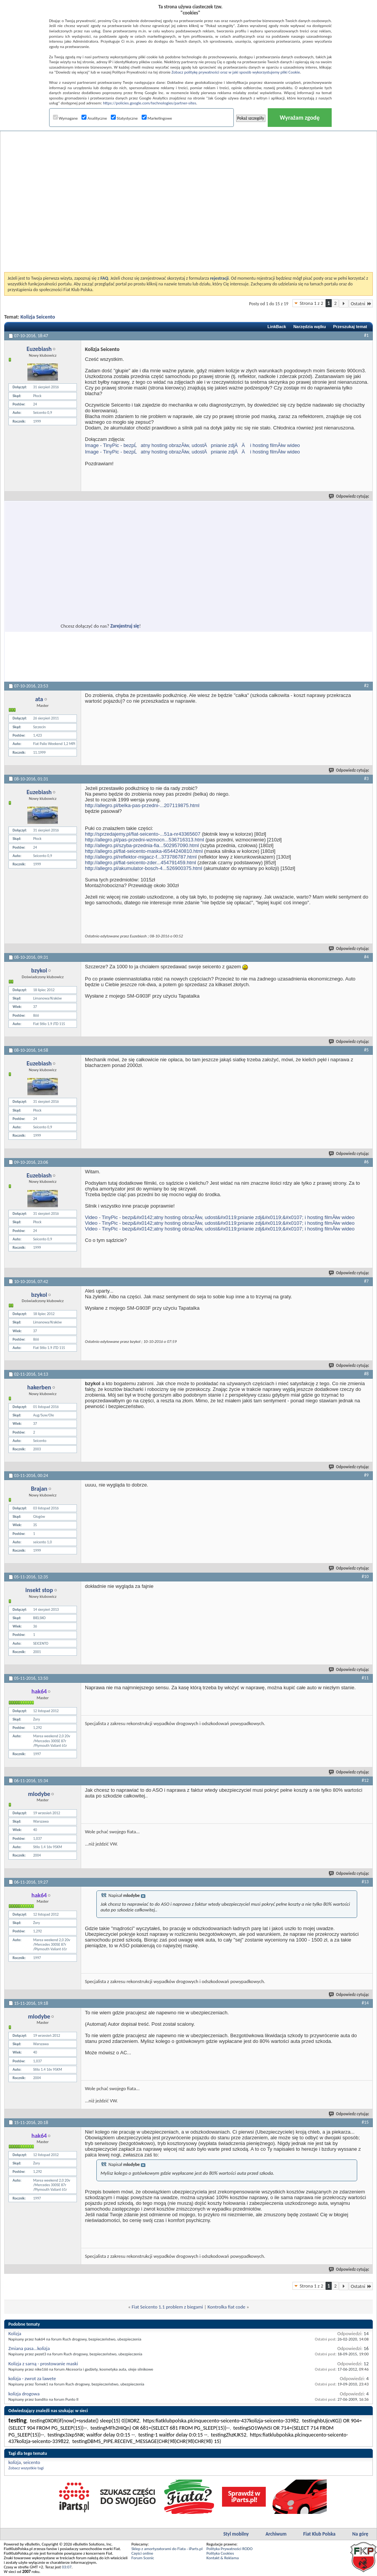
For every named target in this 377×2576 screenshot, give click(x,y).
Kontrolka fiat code (226, 2307)
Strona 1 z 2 (311, 303)
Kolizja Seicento (38, 317)
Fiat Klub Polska (319, 2534)
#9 (366, 1475)
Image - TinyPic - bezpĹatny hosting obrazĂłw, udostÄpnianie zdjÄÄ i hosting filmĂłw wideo (192, 445)
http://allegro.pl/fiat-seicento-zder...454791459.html (140, 862)
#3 (366, 778)
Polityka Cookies (220, 2553)
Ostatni (361, 303)
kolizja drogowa (24, 2394)
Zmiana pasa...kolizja (29, 2348)
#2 (366, 685)
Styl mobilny (236, 2534)
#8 (366, 1373)
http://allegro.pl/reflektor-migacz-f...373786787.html (140, 857)
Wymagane (65, 118)
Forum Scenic (142, 2557)
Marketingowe (157, 118)
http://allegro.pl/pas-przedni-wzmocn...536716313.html (144, 840)
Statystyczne (124, 118)
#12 (365, 1780)
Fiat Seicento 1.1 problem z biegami (167, 2307)
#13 (365, 1881)
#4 (366, 957)
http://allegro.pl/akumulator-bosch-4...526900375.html (143, 868)
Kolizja (14, 2333)
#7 (366, 1281)
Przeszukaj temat (350, 326)
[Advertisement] (88, 181)
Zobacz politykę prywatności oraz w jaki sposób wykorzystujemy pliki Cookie (235, 72)
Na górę (360, 2534)
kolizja (14, 2462)
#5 (366, 1050)
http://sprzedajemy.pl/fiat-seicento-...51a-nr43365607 (142, 834)
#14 (365, 2003)
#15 (365, 2122)
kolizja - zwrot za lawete (32, 2378)
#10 (365, 1576)
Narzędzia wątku (309, 326)
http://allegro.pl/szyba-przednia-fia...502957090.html (142, 845)
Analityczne (94, 118)
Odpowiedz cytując (349, 496)
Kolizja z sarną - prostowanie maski (43, 2363)
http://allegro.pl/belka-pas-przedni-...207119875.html (142, 805)
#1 (366, 335)
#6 (366, 1162)
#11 (365, 1677)
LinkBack (276, 326)
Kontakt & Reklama (222, 2557)
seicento (31, 2462)
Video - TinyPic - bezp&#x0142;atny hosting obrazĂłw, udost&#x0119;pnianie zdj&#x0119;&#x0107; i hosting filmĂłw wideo (220, 1217)
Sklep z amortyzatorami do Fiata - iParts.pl (167, 2548)
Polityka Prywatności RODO (229, 2548)
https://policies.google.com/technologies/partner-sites (149, 103)
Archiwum (275, 2534)
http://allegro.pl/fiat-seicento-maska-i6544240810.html (144, 851)
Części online (142, 2553)
